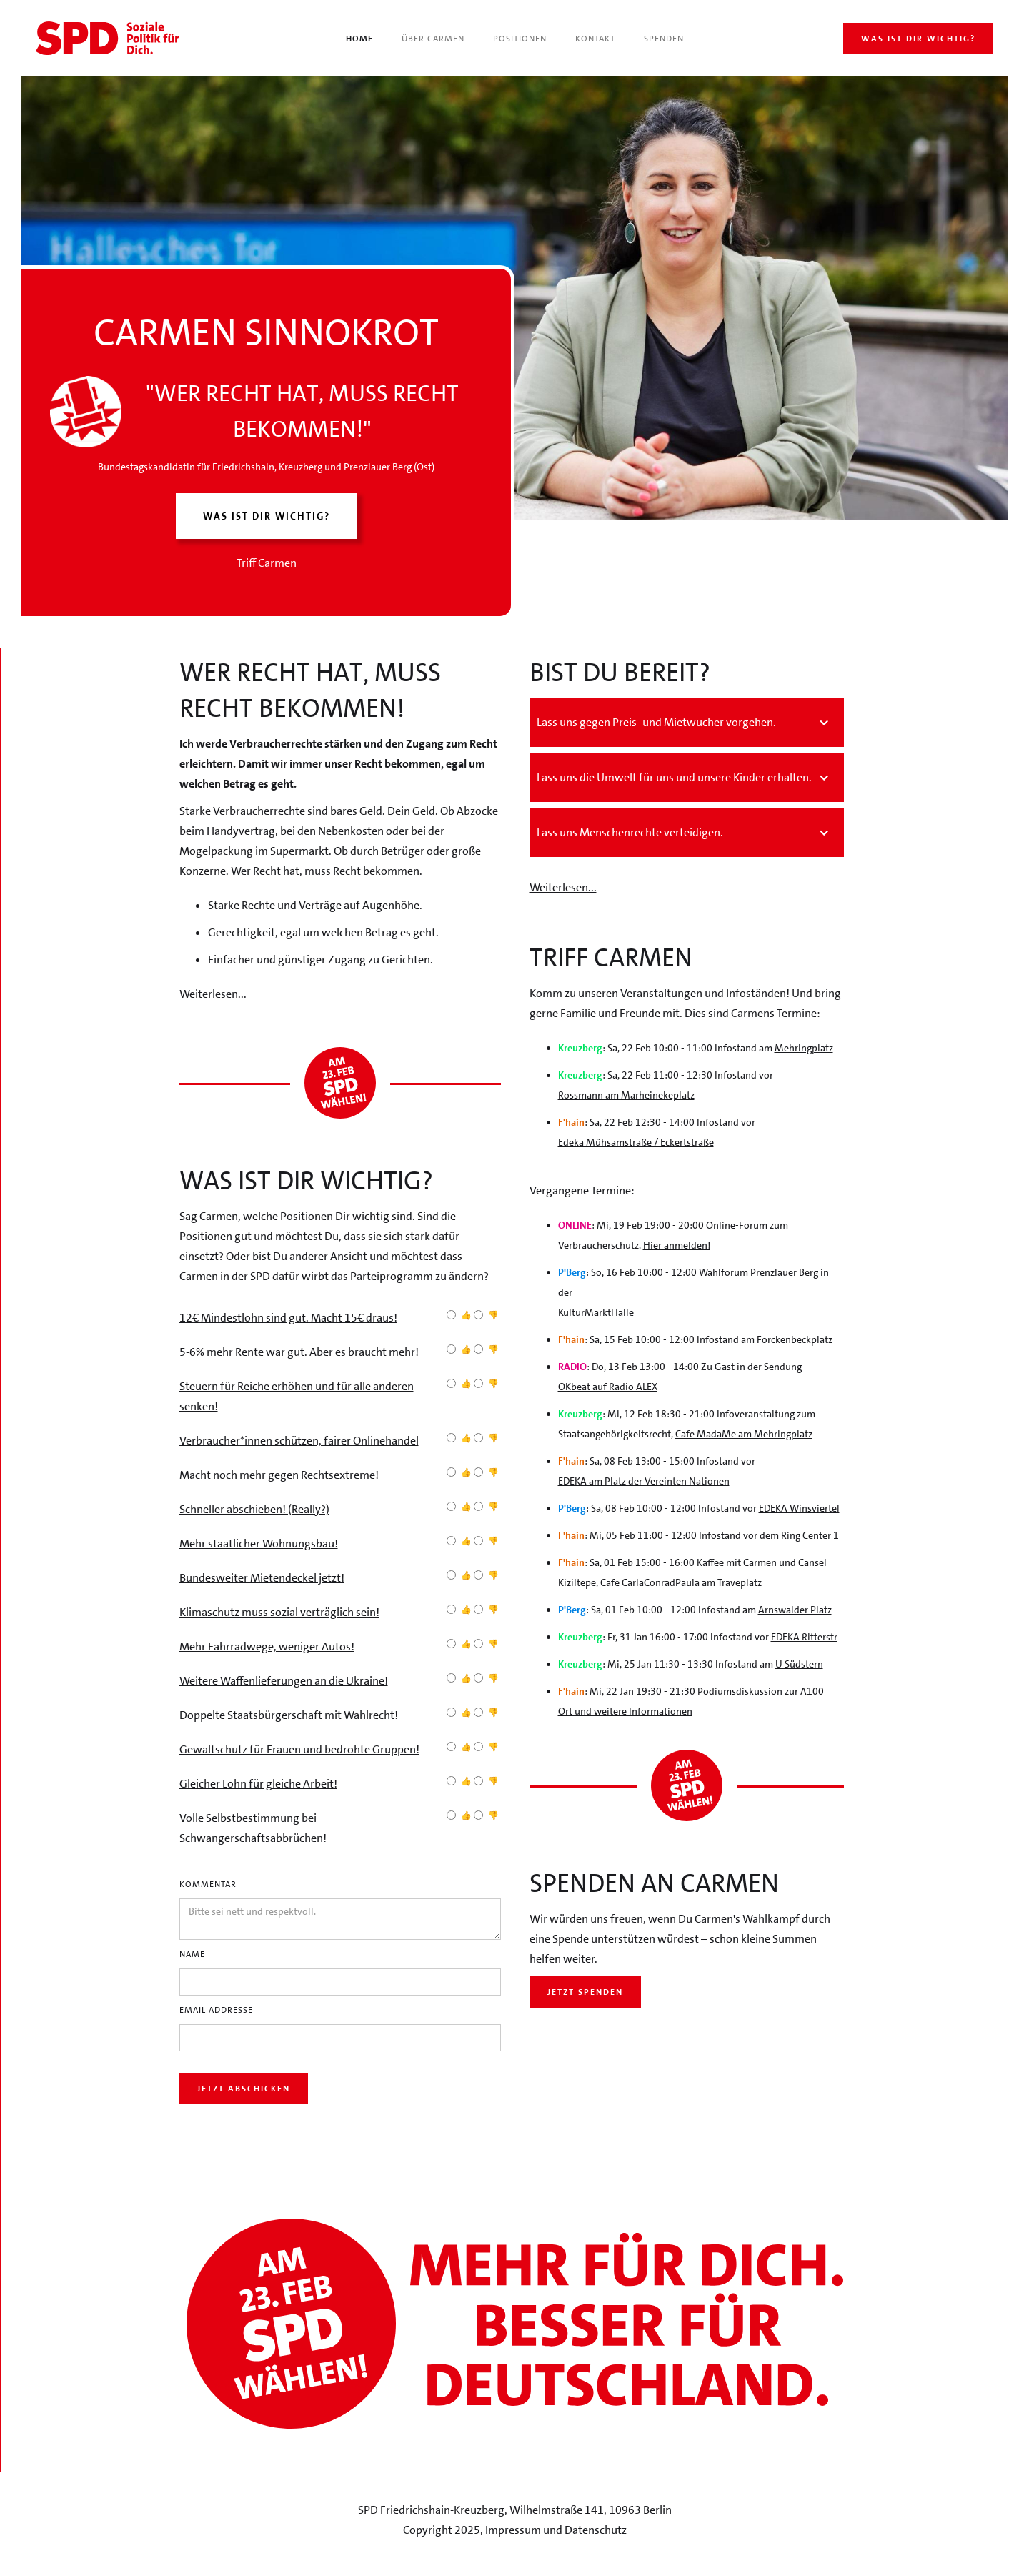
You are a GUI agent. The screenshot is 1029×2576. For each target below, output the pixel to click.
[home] (107, 38)
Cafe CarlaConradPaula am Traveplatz (681, 1582)
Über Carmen (433, 38)
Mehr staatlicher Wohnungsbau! (258, 1543)
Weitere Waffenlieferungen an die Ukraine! (283, 1680)
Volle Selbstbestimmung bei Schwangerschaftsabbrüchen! (253, 1828)
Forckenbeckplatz (794, 1339)
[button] (687, 722)
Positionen (520, 38)
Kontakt (595, 38)
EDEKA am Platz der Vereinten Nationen (644, 1481)
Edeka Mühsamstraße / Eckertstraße (636, 1142)
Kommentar (208, 1884)
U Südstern (799, 1664)
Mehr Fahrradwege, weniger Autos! (266, 1646)
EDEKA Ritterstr (804, 1636)
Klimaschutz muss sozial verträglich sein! (279, 1612)
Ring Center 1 (810, 1535)
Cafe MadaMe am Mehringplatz (743, 1433)
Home (359, 38)
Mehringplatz (804, 1047)
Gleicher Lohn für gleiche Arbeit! (258, 1783)
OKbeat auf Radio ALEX (607, 1386)
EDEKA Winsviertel (799, 1508)
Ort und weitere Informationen (625, 1711)
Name (192, 1954)
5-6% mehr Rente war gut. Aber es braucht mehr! (299, 1351)
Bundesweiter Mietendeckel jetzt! (261, 1577)
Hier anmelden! (676, 1245)
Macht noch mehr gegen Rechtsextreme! (279, 1474)
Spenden (664, 38)
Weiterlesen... (213, 993)
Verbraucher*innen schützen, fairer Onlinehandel (299, 1440)
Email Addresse (216, 2010)
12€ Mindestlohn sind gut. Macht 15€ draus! (288, 1317)
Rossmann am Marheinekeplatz (626, 1095)
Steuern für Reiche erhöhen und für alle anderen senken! (296, 1396)
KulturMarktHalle (596, 1312)
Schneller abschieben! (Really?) (254, 1509)
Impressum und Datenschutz (556, 2529)
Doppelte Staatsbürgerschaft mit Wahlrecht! (288, 1715)
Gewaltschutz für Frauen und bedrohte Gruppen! (299, 1749)
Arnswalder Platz (795, 1609)
